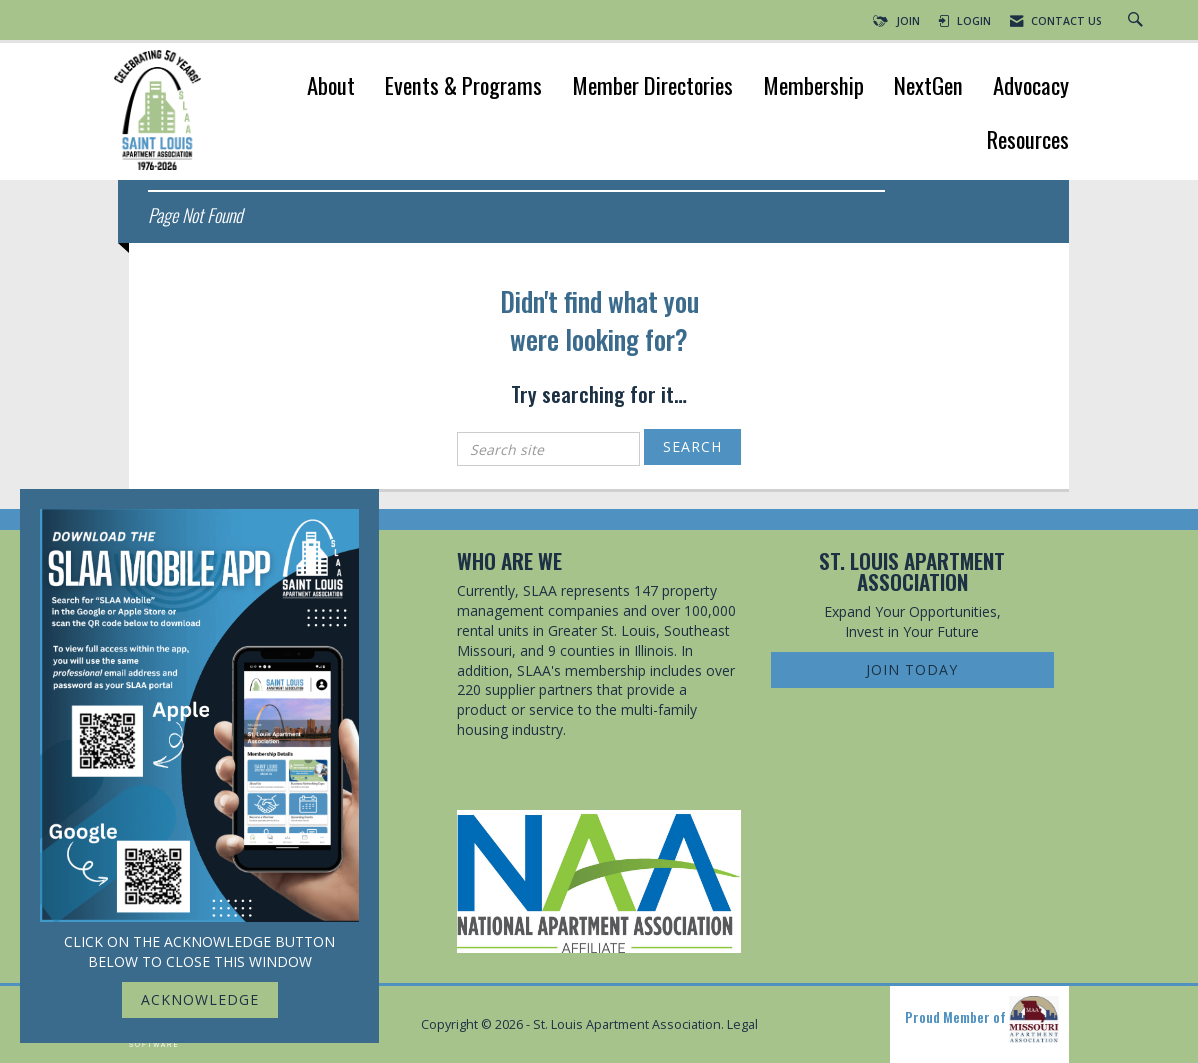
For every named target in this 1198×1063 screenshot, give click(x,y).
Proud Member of (982, 1019)
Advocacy (1031, 87)
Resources (1028, 141)
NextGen (928, 87)
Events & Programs (463, 87)
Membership (813, 87)
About (331, 87)
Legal (742, 1024)
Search (692, 446)
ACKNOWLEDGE (200, 999)
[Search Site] (1138, 21)
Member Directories (652, 87)
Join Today (912, 669)
